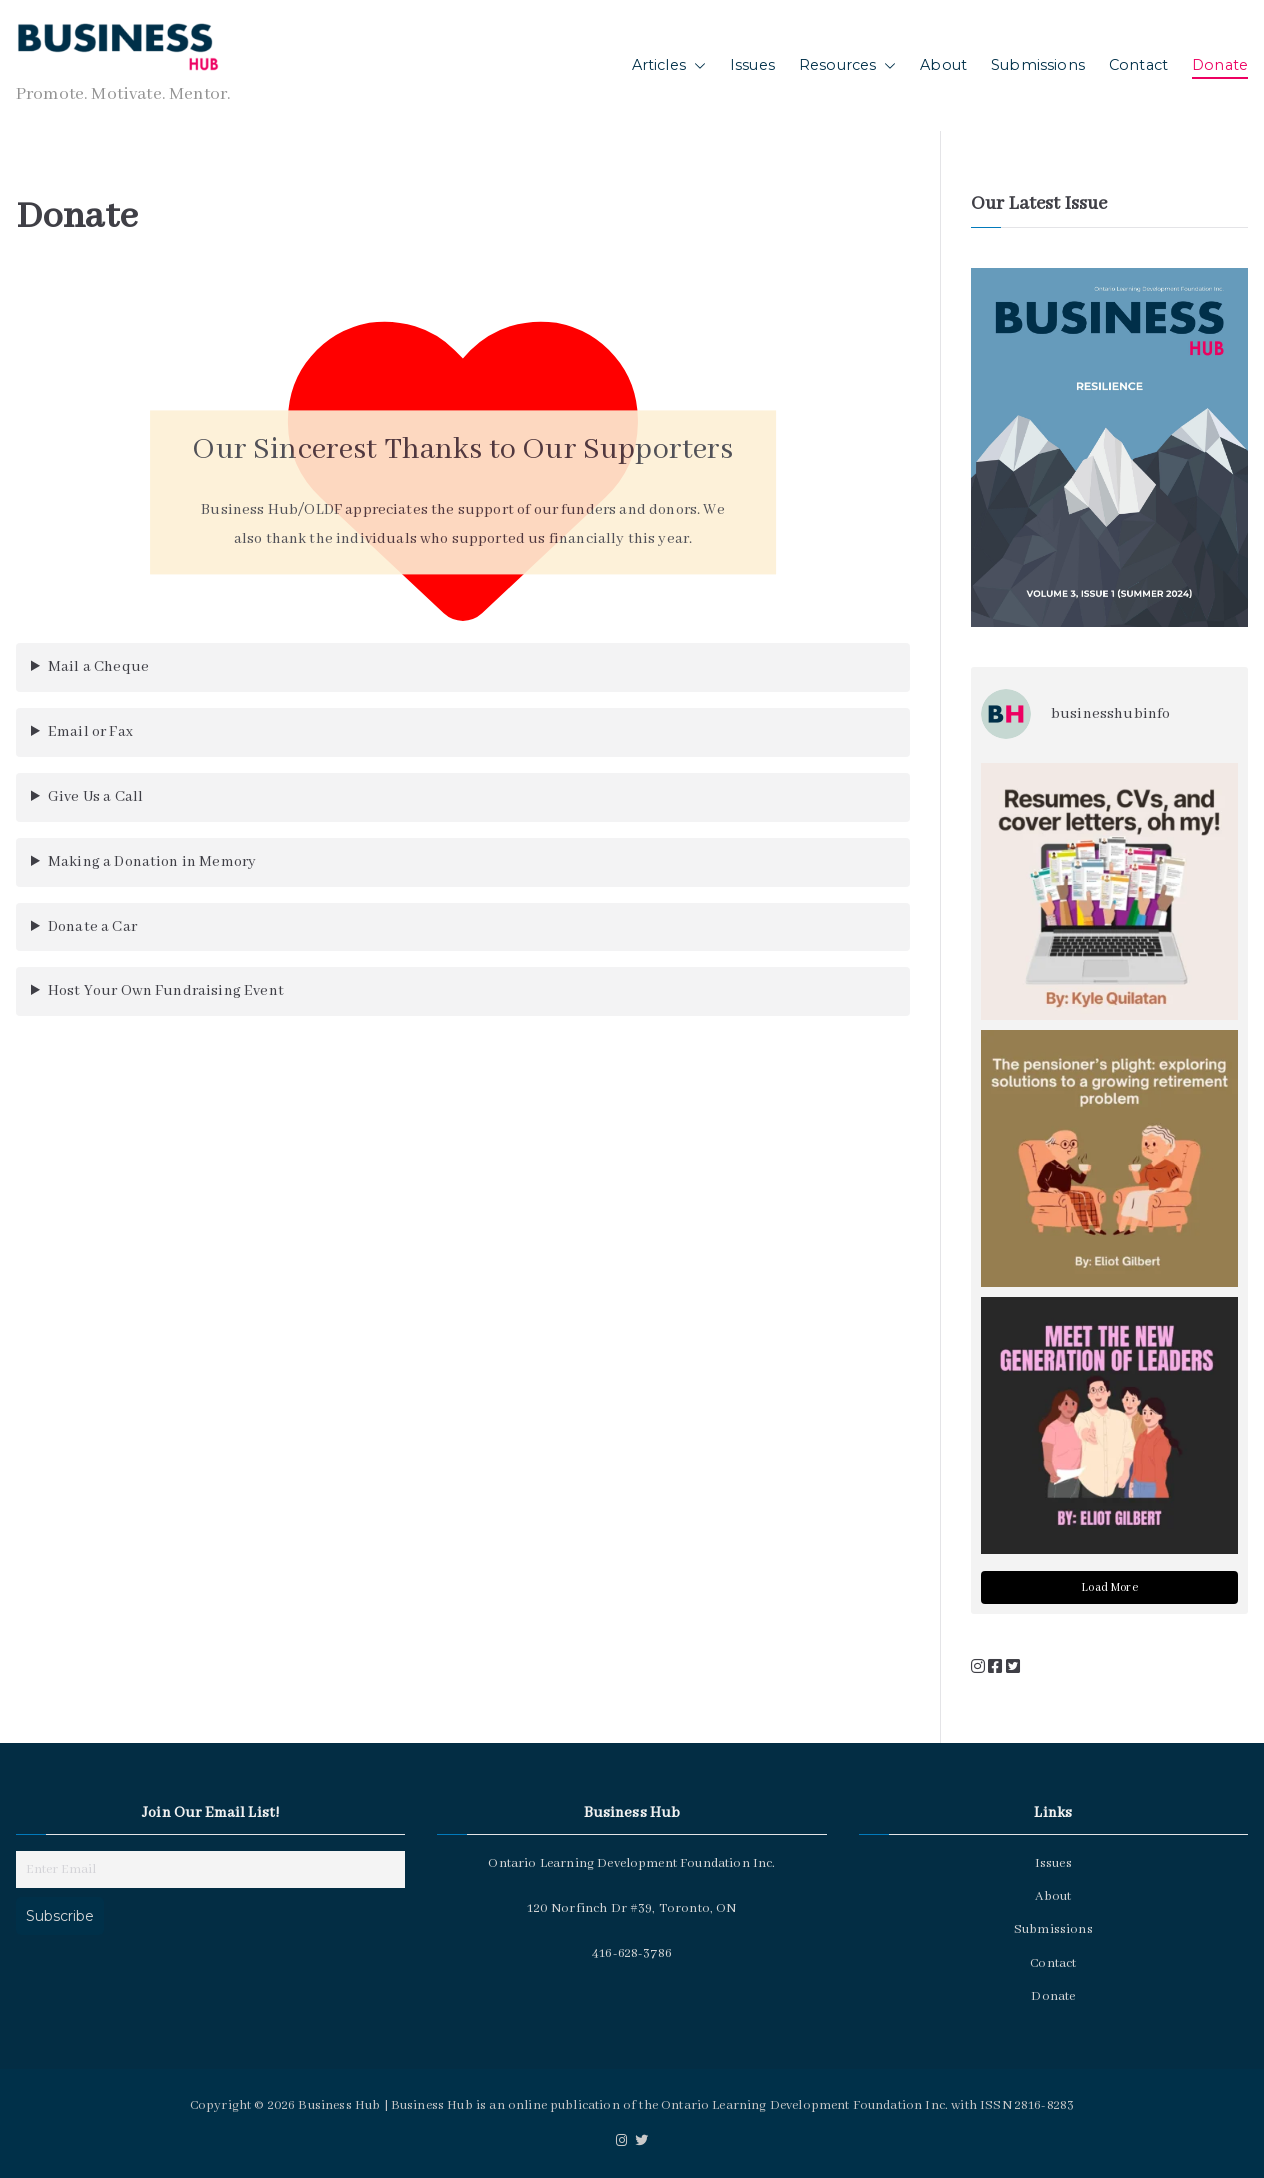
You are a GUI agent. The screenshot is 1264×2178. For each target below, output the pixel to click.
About (943, 65)
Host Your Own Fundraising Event (166, 991)
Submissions (1038, 65)
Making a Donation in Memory (152, 862)
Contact (1138, 65)
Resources (847, 66)
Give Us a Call (95, 797)
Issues (752, 65)
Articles (669, 66)
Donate (1220, 65)
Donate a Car (92, 927)
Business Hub (339, 2105)
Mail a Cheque (98, 667)
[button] (696, 66)
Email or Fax (90, 732)
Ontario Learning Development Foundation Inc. (804, 2105)
